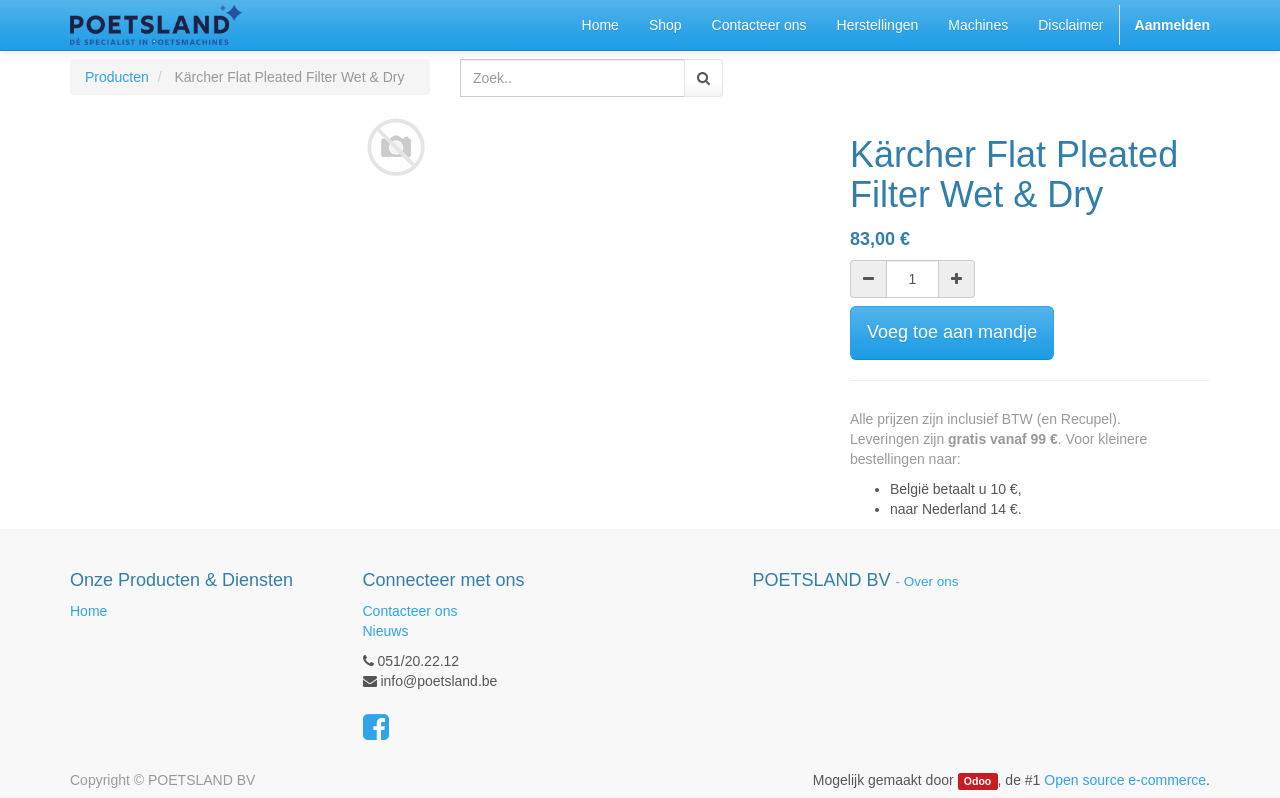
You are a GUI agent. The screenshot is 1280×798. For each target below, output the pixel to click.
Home (88, 611)
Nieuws (386, 631)
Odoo (977, 781)
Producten (117, 77)
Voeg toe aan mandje (952, 332)
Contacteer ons (410, 611)
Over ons (931, 581)
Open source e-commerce (1125, 780)
